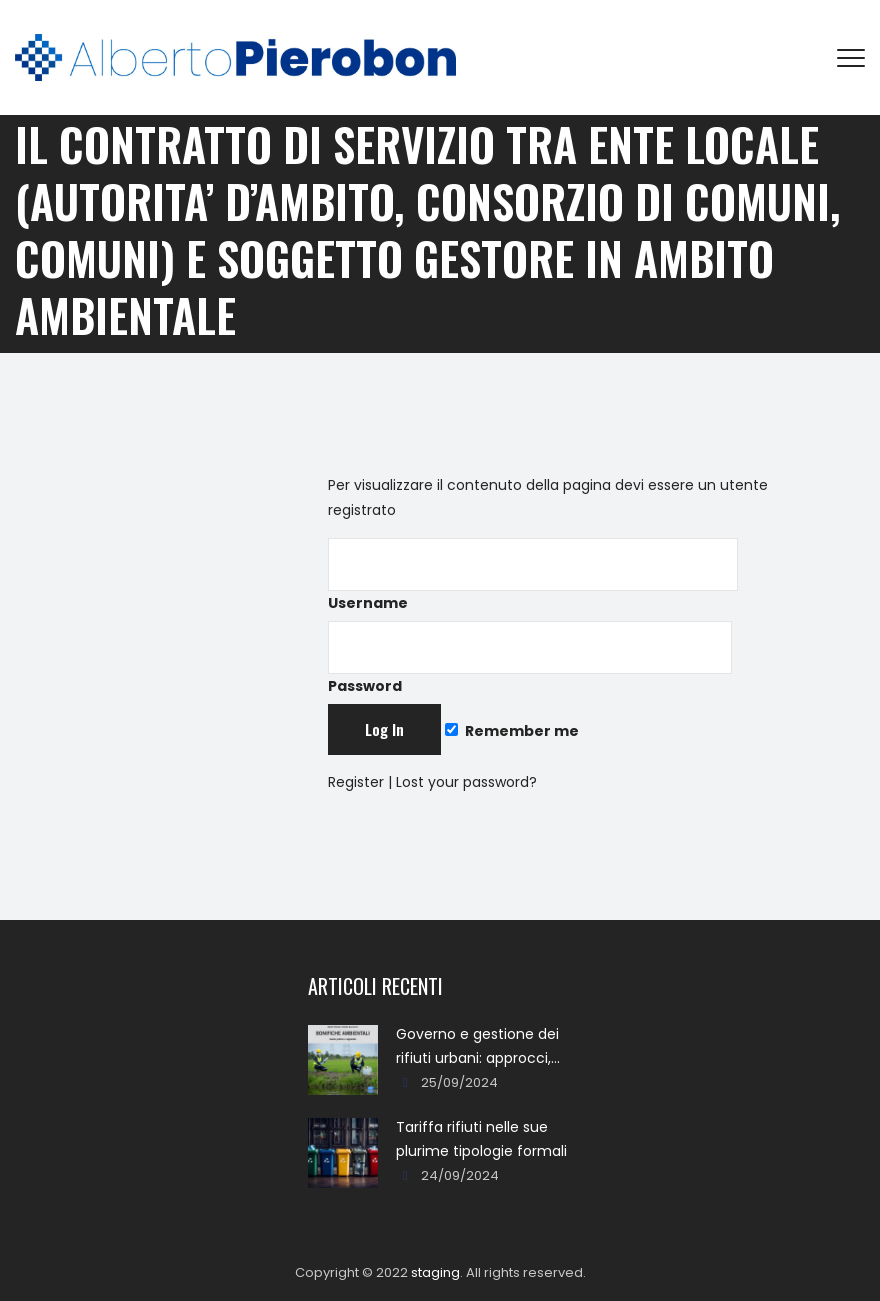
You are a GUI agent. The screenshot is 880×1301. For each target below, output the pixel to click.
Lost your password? (466, 782)
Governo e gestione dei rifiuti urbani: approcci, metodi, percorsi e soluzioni (477, 1047)
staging (435, 1272)
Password (530, 658)
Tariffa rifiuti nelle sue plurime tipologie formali (481, 1139)
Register (356, 782)
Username (533, 575)
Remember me (512, 731)
